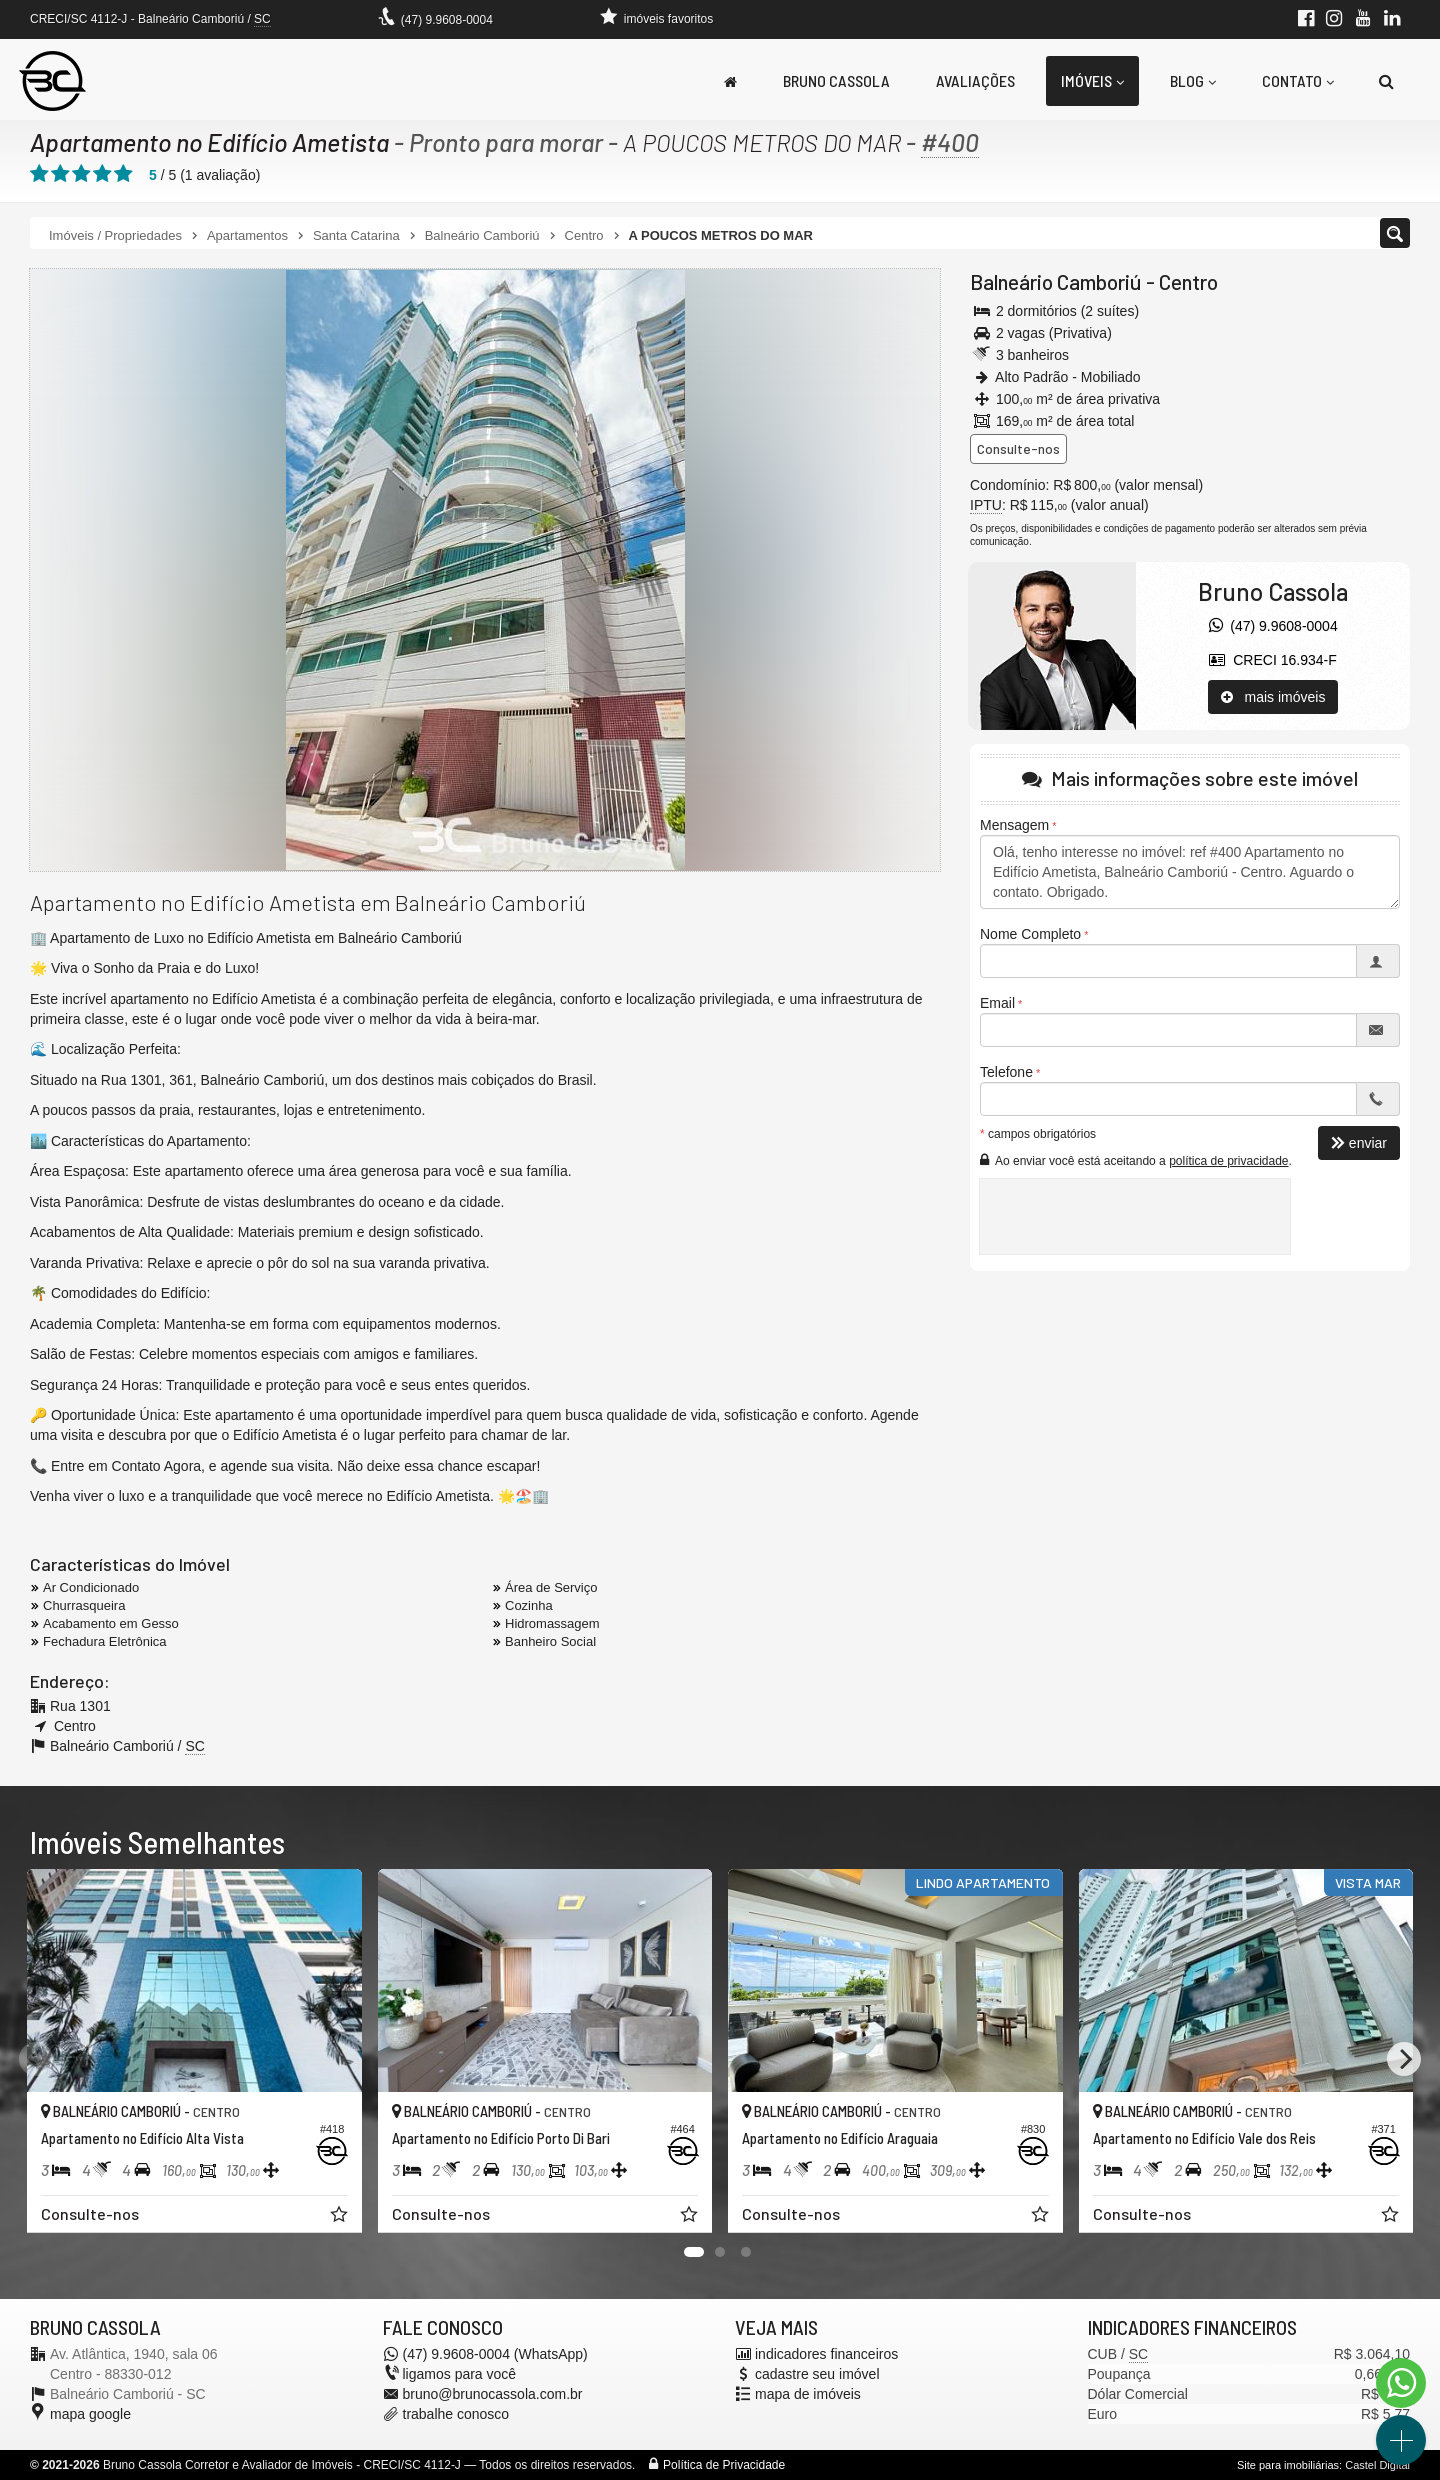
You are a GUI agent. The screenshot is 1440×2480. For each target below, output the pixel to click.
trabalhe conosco (456, 2414)
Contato (1298, 80)
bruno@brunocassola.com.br (493, 2394)
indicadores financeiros (826, 2354)
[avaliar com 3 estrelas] (81, 174)
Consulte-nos (1018, 448)
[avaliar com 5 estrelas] (123, 174)
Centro (1188, 281)
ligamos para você (460, 2374)
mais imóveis (1273, 697)
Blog (1193, 80)
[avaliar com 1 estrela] (39, 174)
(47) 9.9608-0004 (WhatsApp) (495, 2354)
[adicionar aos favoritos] (341, 2217)
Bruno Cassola (836, 80)
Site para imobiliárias (1288, 2465)
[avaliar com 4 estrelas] (102, 174)
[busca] (1386, 81)
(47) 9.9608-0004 (447, 20)
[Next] (1404, 2059)
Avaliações (975, 80)
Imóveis (1092, 80)
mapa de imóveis (808, 2394)
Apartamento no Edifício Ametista (209, 142)
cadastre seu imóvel (817, 2374)
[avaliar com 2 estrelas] (60, 174)
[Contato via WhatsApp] (1401, 2383)
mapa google (90, 2414)
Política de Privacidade (724, 2465)
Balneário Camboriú (1056, 281)
